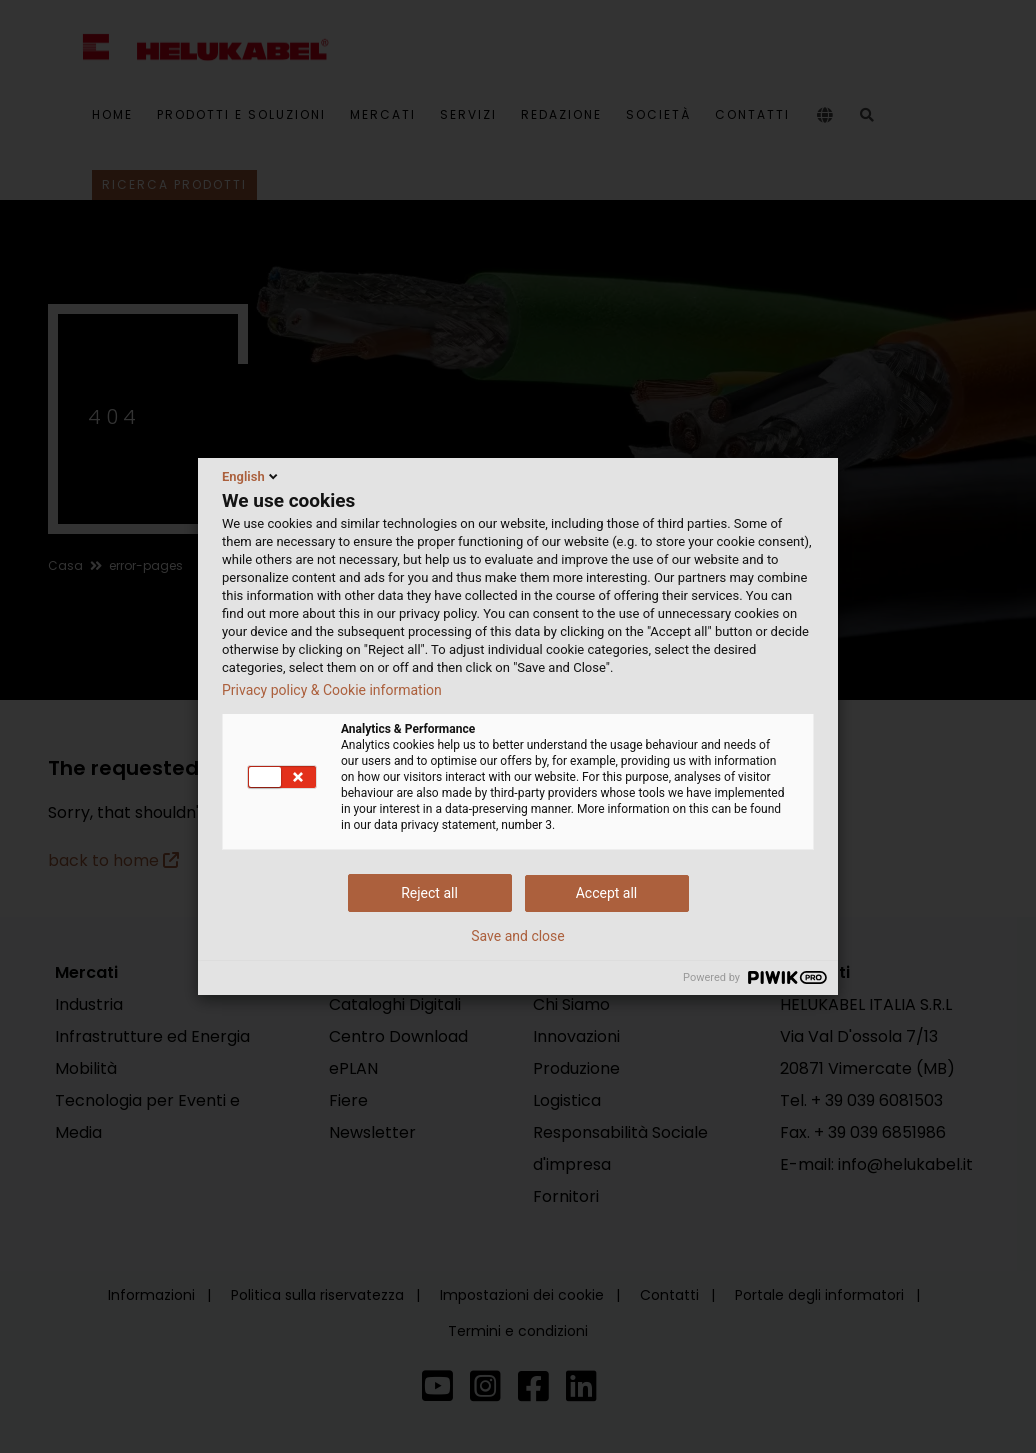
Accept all (607, 893)
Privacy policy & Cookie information (332, 690)
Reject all (429, 893)
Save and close (518, 936)
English (251, 476)
